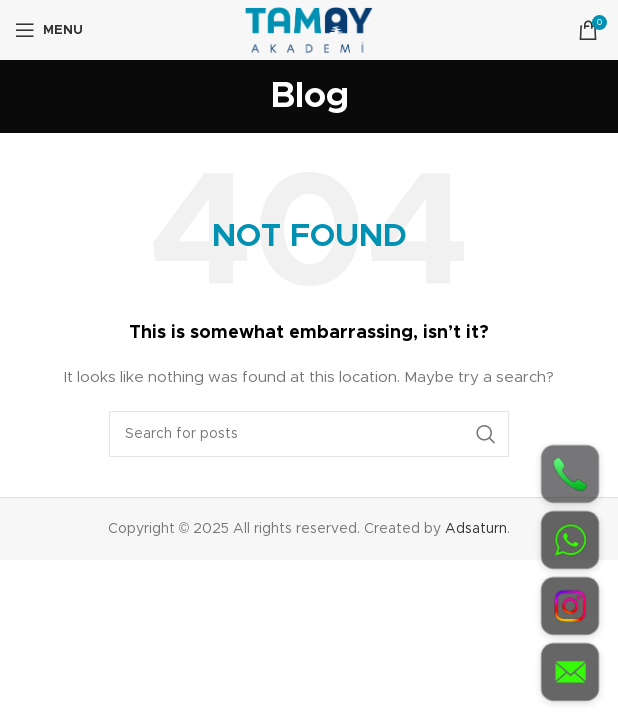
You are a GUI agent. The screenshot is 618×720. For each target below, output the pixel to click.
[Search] (309, 434)
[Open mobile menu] (49, 30)
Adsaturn (476, 529)
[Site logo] (308, 30)
